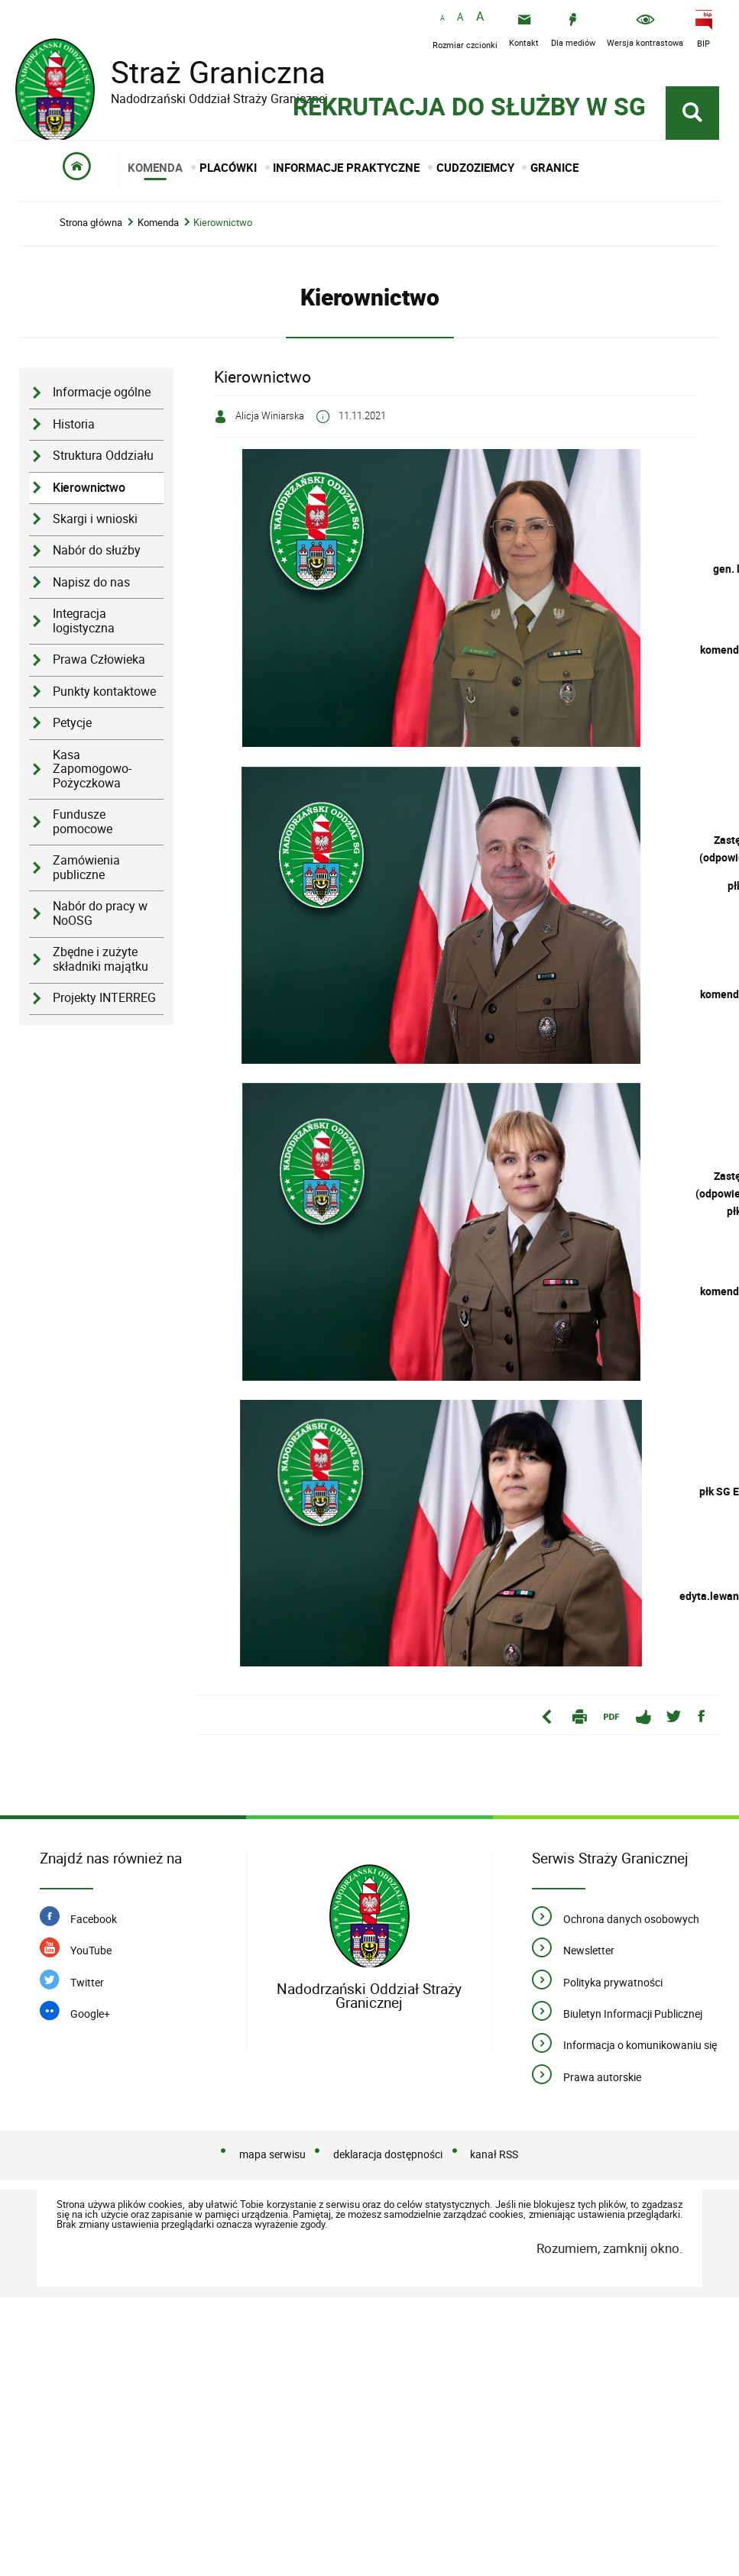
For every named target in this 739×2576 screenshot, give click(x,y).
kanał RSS (494, 2122)
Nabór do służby (97, 520)
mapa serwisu (272, 2122)
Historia (74, 393)
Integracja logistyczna (84, 590)
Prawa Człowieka (99, 629)
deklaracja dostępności (387, 2122)
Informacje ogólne (102, 362)
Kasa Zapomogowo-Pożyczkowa (92, 738)
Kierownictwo (222, 192)
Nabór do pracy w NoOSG (100, 883)
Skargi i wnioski (95, 488)
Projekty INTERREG (104, 967)
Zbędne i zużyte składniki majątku (100, 928)
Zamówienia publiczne (86, 837)
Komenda (158, 192)
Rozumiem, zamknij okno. (609, 2216)
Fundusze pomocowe (82, 791)
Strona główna (91, 192)
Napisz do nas (91, 551)
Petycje (72, 692)
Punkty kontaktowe (104, 660)
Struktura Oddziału (103, 425)
